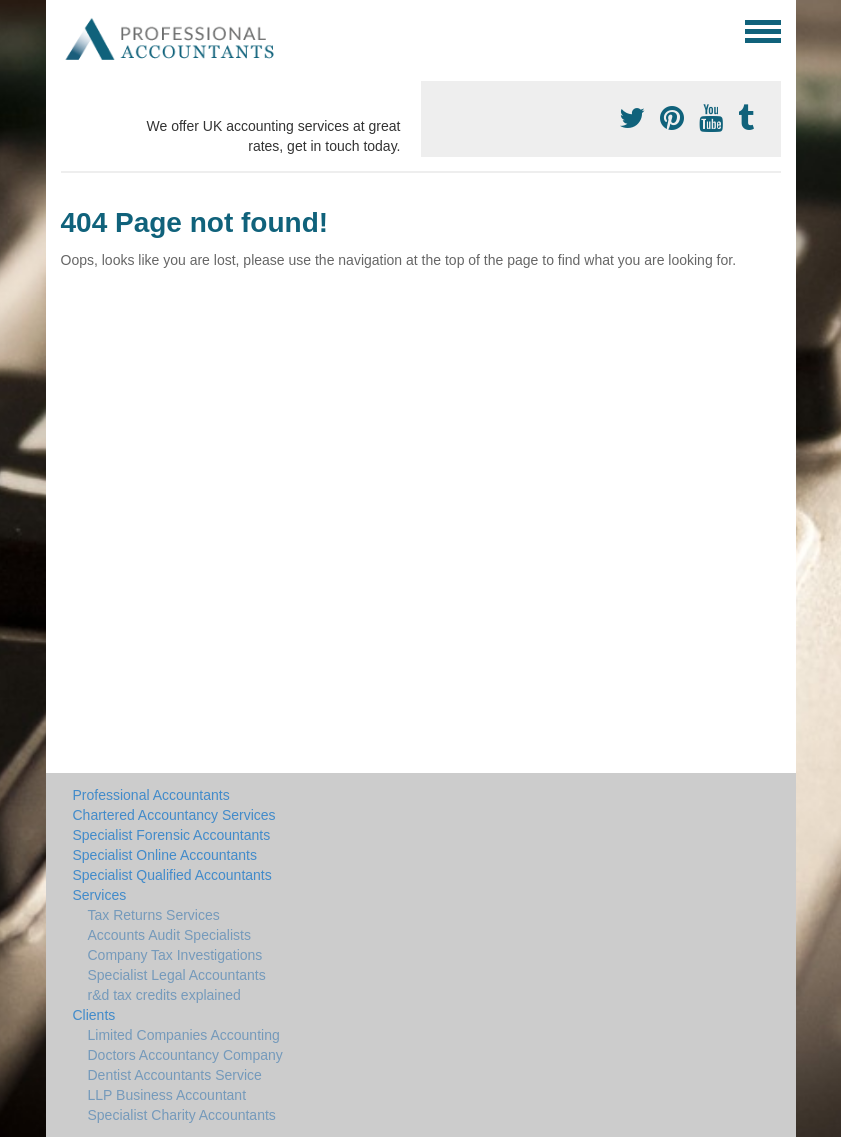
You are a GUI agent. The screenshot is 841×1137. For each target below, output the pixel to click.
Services (100, 895)
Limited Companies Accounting (184, 1035)
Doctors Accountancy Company (185, 1055)
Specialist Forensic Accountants (172, 835)
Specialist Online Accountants (165, 855)
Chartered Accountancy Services (174, 815)
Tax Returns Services (154, 915)
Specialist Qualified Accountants (172, 875)
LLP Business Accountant (167, 1095)
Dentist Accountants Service (175, 1075)
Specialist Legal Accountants (177, 975)
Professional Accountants (151, 795)
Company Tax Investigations (175, 955)
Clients (94, 1015)
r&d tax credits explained (164, 995)
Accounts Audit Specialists (169, 935)
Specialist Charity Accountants (182, 1115)
